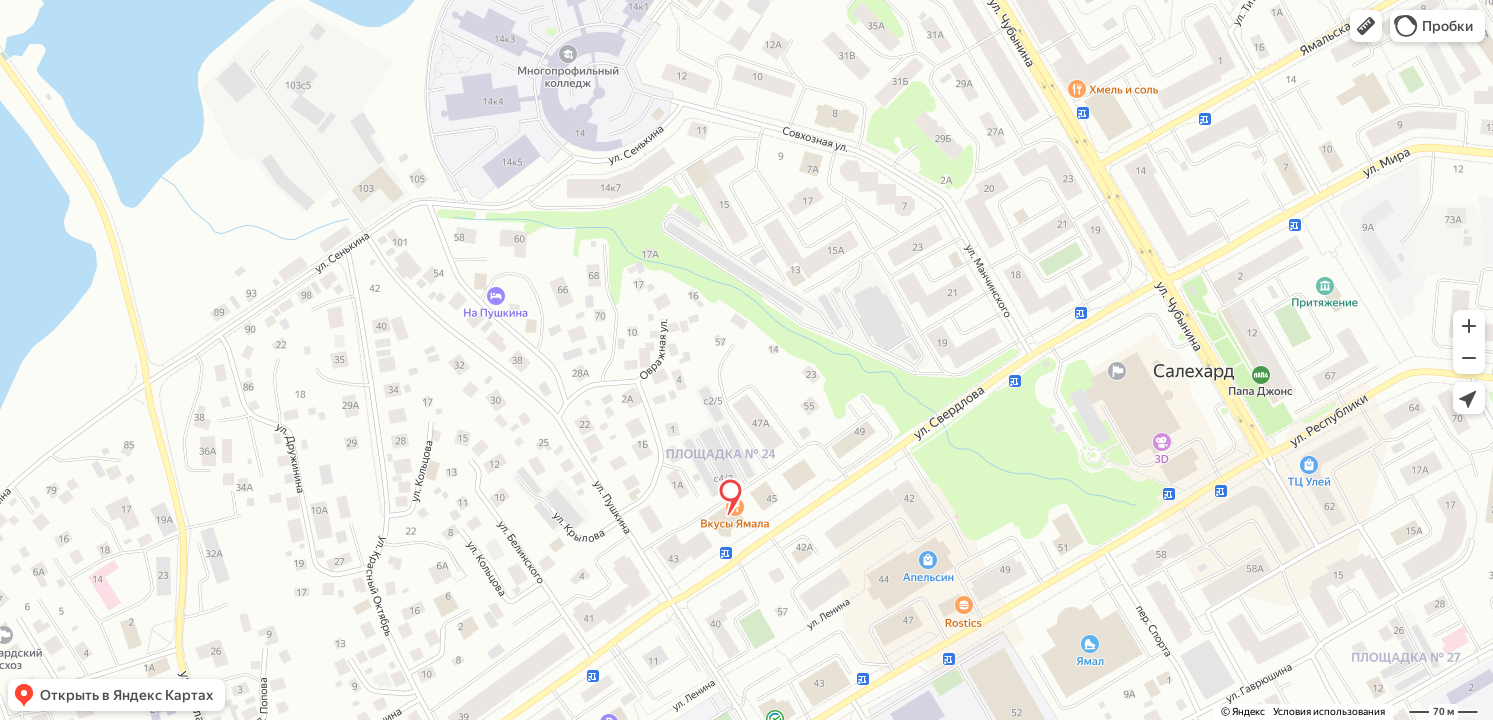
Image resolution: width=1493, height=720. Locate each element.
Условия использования (1329, 711)
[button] (1366, 26)
